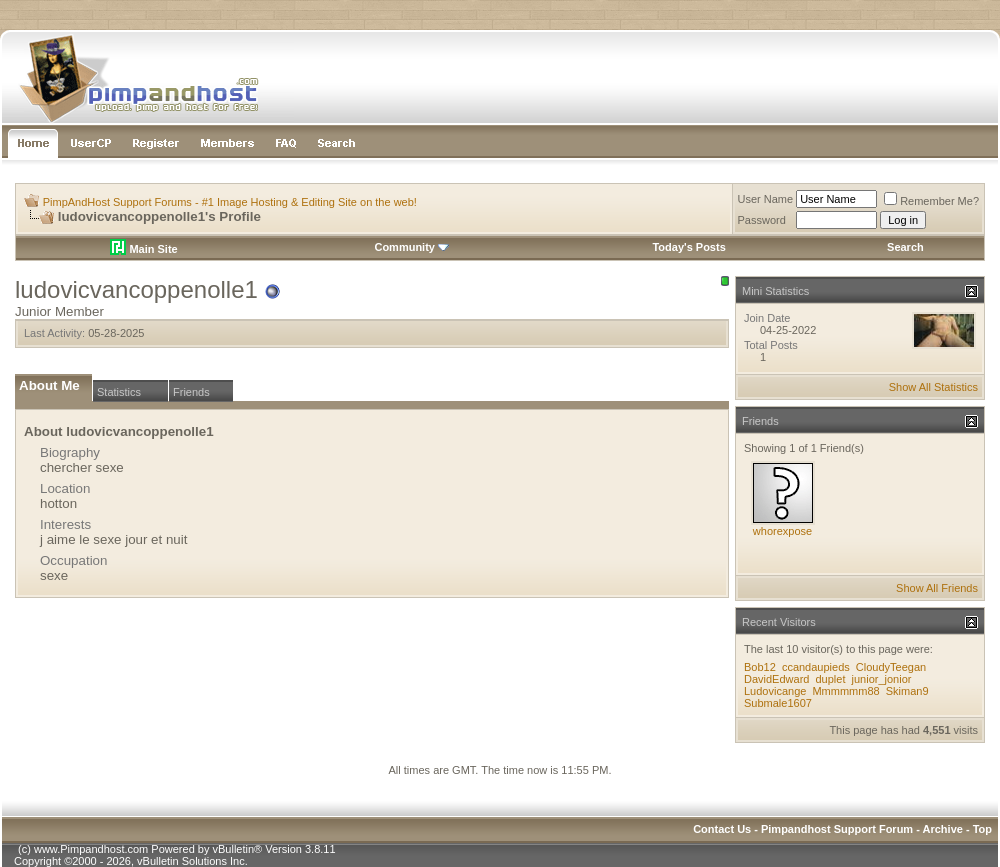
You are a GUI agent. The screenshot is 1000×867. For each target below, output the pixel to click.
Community (411, 247)
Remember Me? (931, 201)
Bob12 (760, 667)
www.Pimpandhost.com (91, 849)
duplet (830, 679)
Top (982, 829)
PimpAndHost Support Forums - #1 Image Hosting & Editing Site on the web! (230, 202)
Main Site (143, 249)
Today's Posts (688, 247)
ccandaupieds (816, 667)
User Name (766, 199)
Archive (943, 829)
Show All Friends (937, 588)
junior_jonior (882, 679)
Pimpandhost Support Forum (837, 829)
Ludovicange (775, 691)
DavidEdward (776, 679)
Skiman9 (907, 691)
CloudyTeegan (891, 667)
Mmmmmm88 (845, 691)
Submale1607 (778, 703)
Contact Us (722, 829)
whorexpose (782, 531)
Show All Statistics (933, 387)
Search (905, 247)
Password (762, 220)
